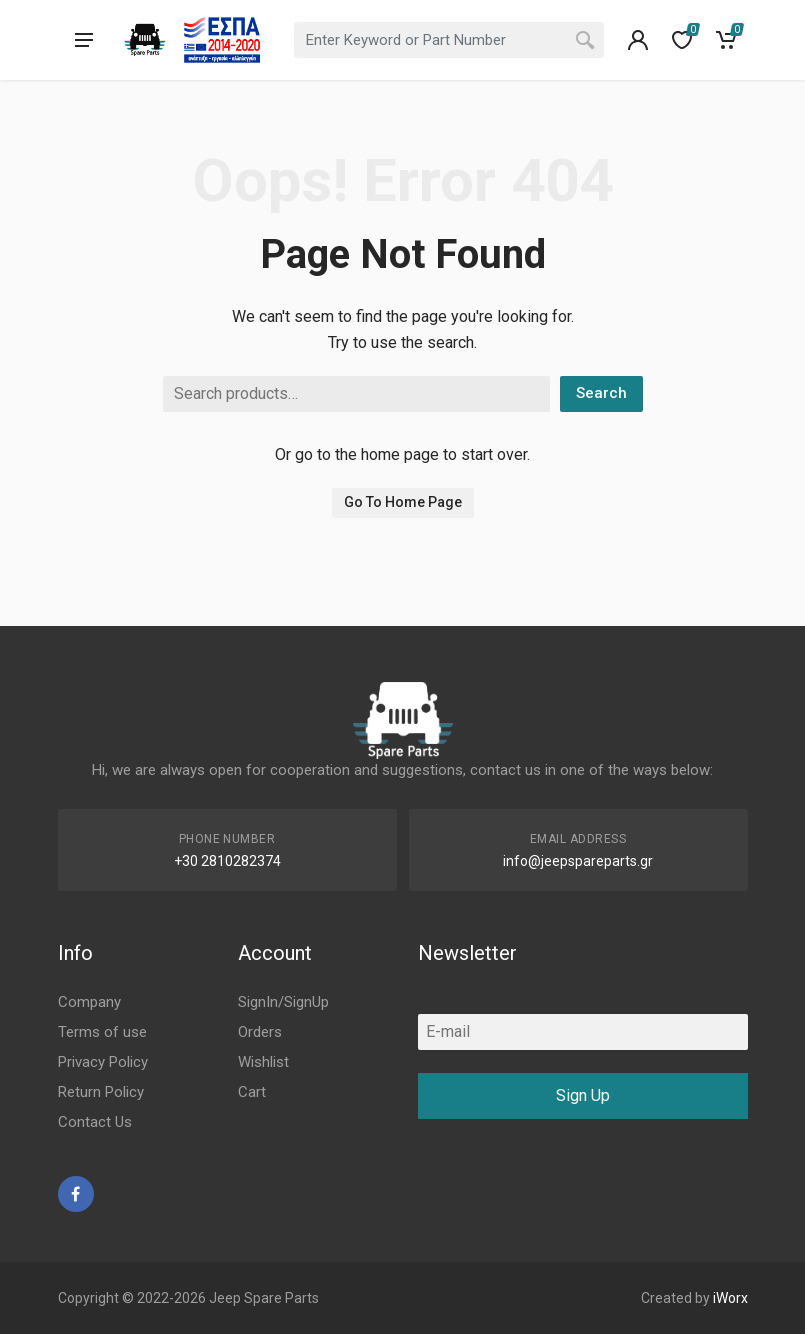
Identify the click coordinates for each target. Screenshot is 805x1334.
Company (89, 1002)
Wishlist (263, 1062)
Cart (252, 1092)
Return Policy (101, 1092)
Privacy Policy (103, 1062)
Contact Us (95, 1122)
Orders (260, 1032)
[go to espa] (222, 40)
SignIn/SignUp (283, 1002)
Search (601, 393)
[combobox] (449, 40)
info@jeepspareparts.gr (578, 861)
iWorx (730, 1298)
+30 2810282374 (227, 861)
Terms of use (102, 1032)
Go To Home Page (403, 502)
